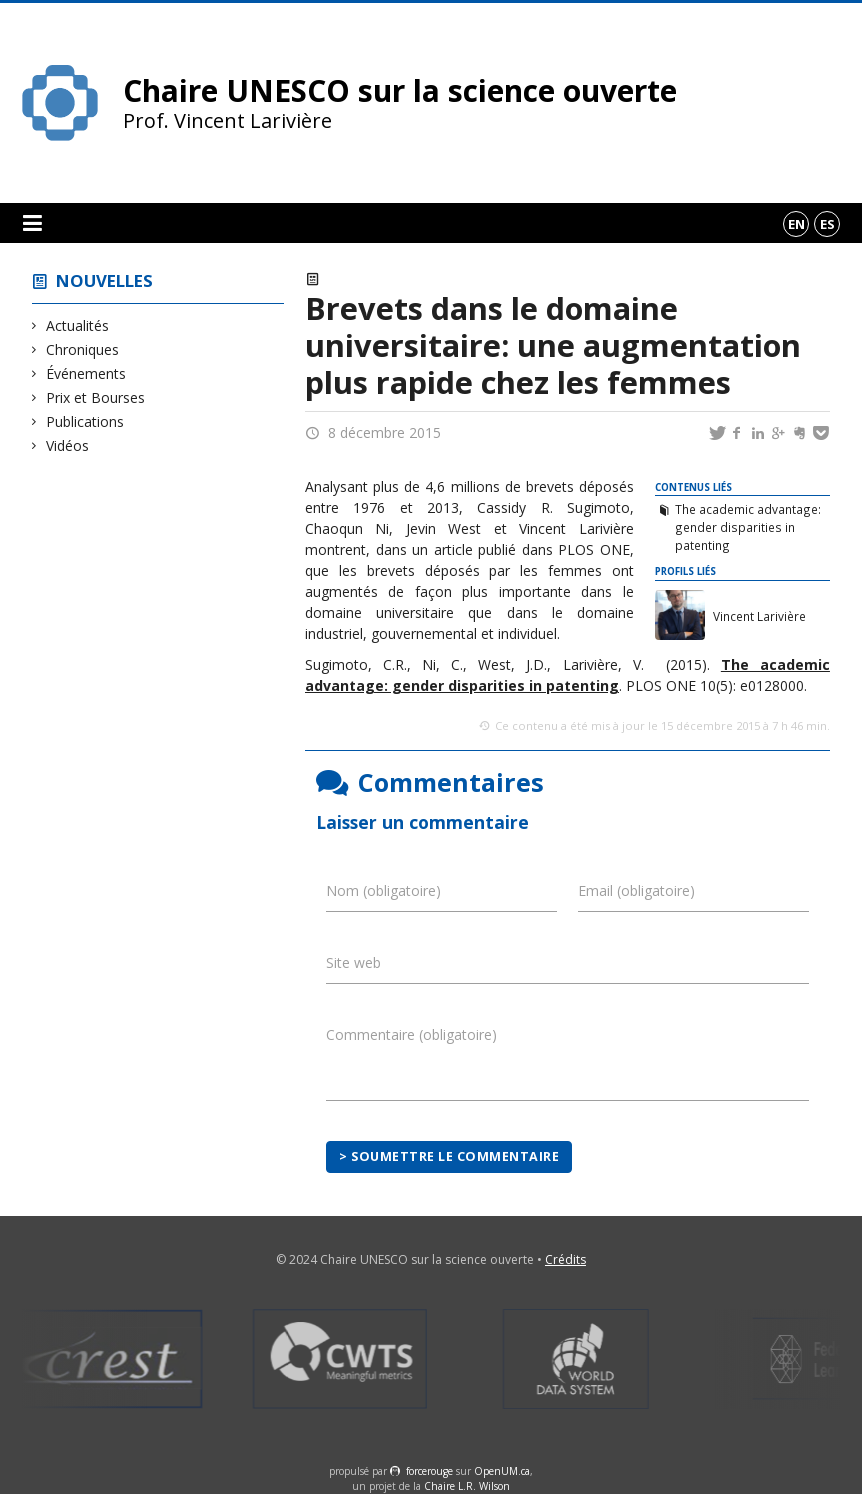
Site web (353, 962)
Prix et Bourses (96, 397)
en (796, 224)
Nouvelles (104, 280)
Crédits (565, 1259)
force (429, 1471)
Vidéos (68, 445)
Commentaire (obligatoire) (411, 1034)
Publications (85, 421)
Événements (86, 373)
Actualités (78, 325)
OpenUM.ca (502, 1471)
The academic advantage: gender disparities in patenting (748, 527)
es (827, 224)
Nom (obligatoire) (383, 890)
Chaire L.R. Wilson (467, 1486)
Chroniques (83, 349)
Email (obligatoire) (636, 890)
